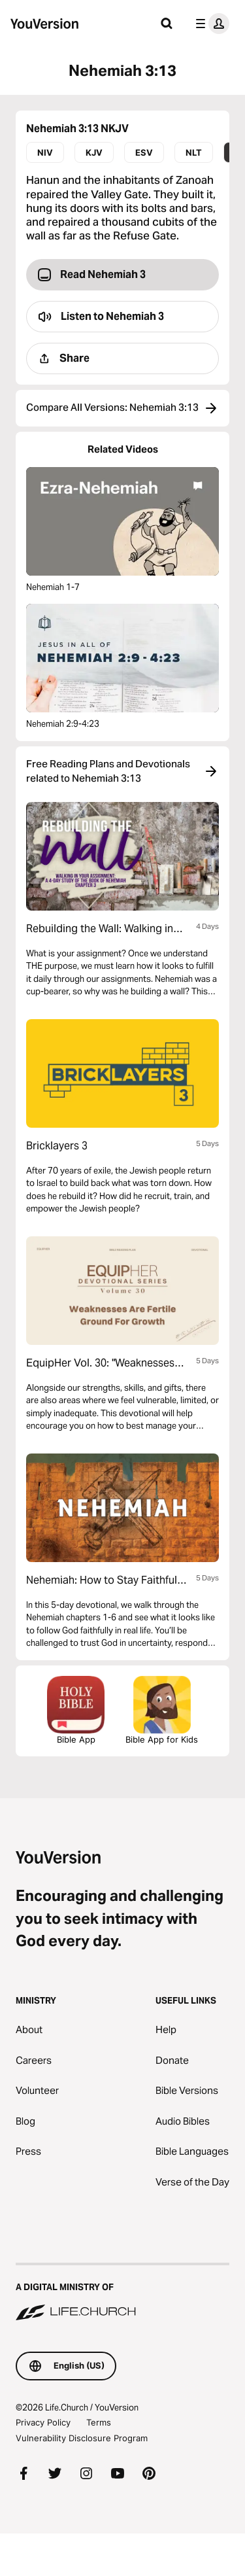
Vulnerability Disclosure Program (82, 2438)
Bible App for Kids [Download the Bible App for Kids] (161, 1710)
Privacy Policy (43, 2422)
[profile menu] (210, 23)
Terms (98, 2422)
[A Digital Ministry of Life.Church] (122, 2292)
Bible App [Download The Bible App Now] (76, 1710)
